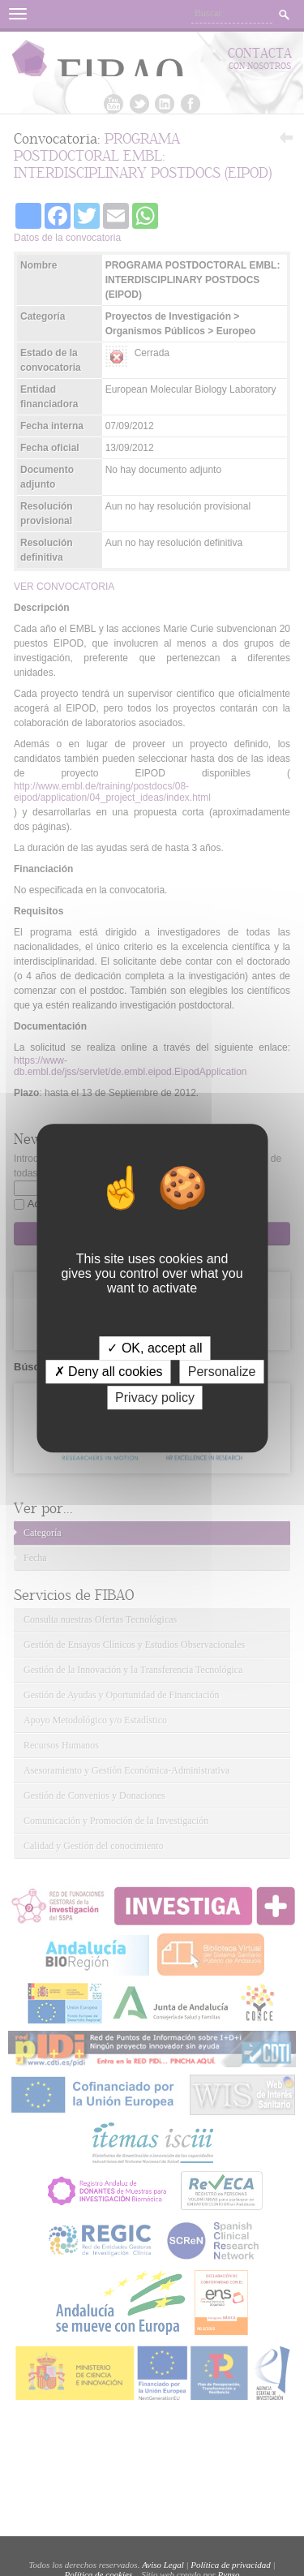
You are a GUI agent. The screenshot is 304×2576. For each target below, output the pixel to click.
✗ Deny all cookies (108, 1371)
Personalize (222, 1371)
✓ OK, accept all (154, 1348)
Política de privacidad (230, 2565)
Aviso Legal (163, 2565)
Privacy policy (155, 1397)
